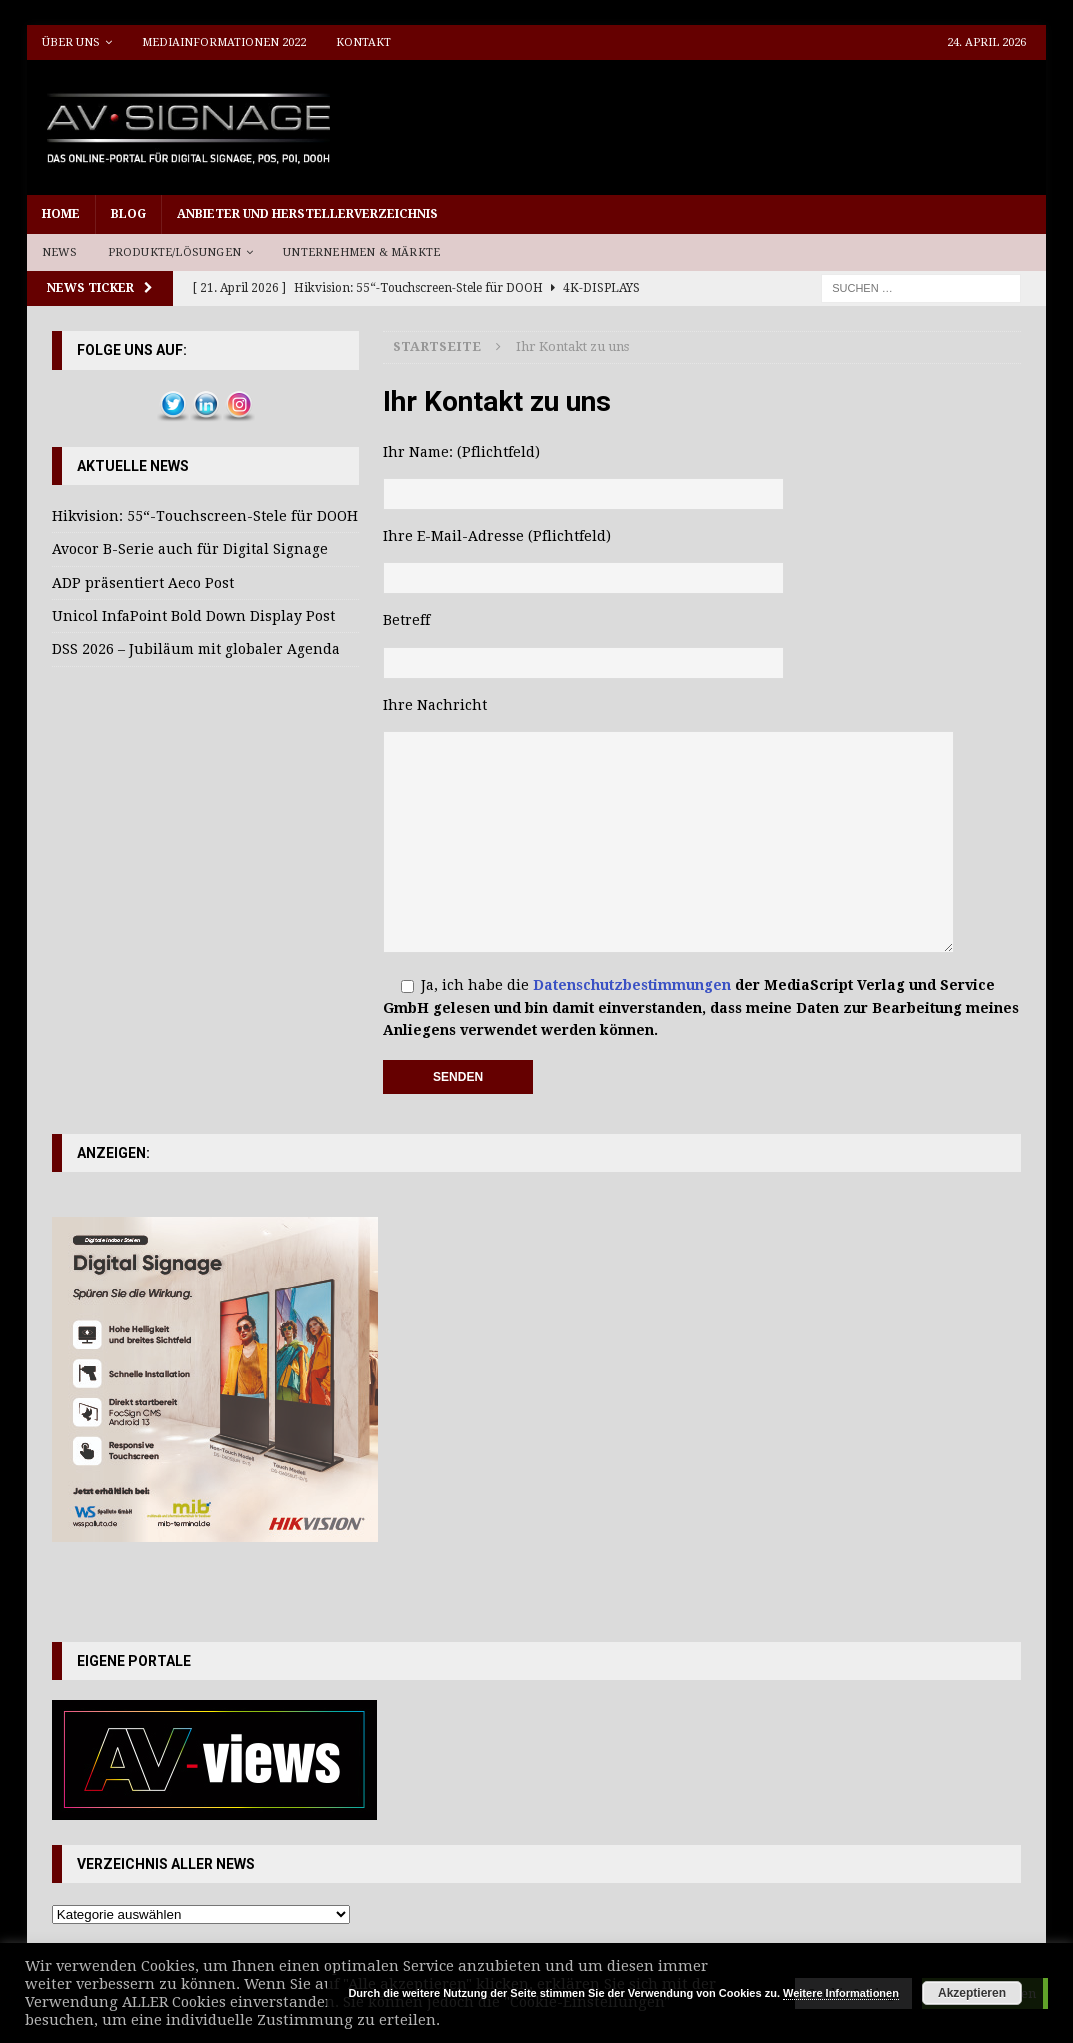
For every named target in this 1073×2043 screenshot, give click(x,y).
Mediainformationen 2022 (224, 42)
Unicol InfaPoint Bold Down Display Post (193, 616)
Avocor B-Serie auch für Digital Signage (190, 549)
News (60, 252)
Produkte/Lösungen (174, 252)
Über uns (71, 42)
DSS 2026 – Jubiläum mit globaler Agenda (196, 649)
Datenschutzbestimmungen (632, 985)
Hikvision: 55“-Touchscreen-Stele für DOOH (205, 516)
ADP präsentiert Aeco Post (143, 583)
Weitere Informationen (841, 1993)
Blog (128, 214)
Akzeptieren (972, 1993)
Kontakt (363, 42)
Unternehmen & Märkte (361, 252)
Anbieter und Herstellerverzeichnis (307, 214)
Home (61, 214)
